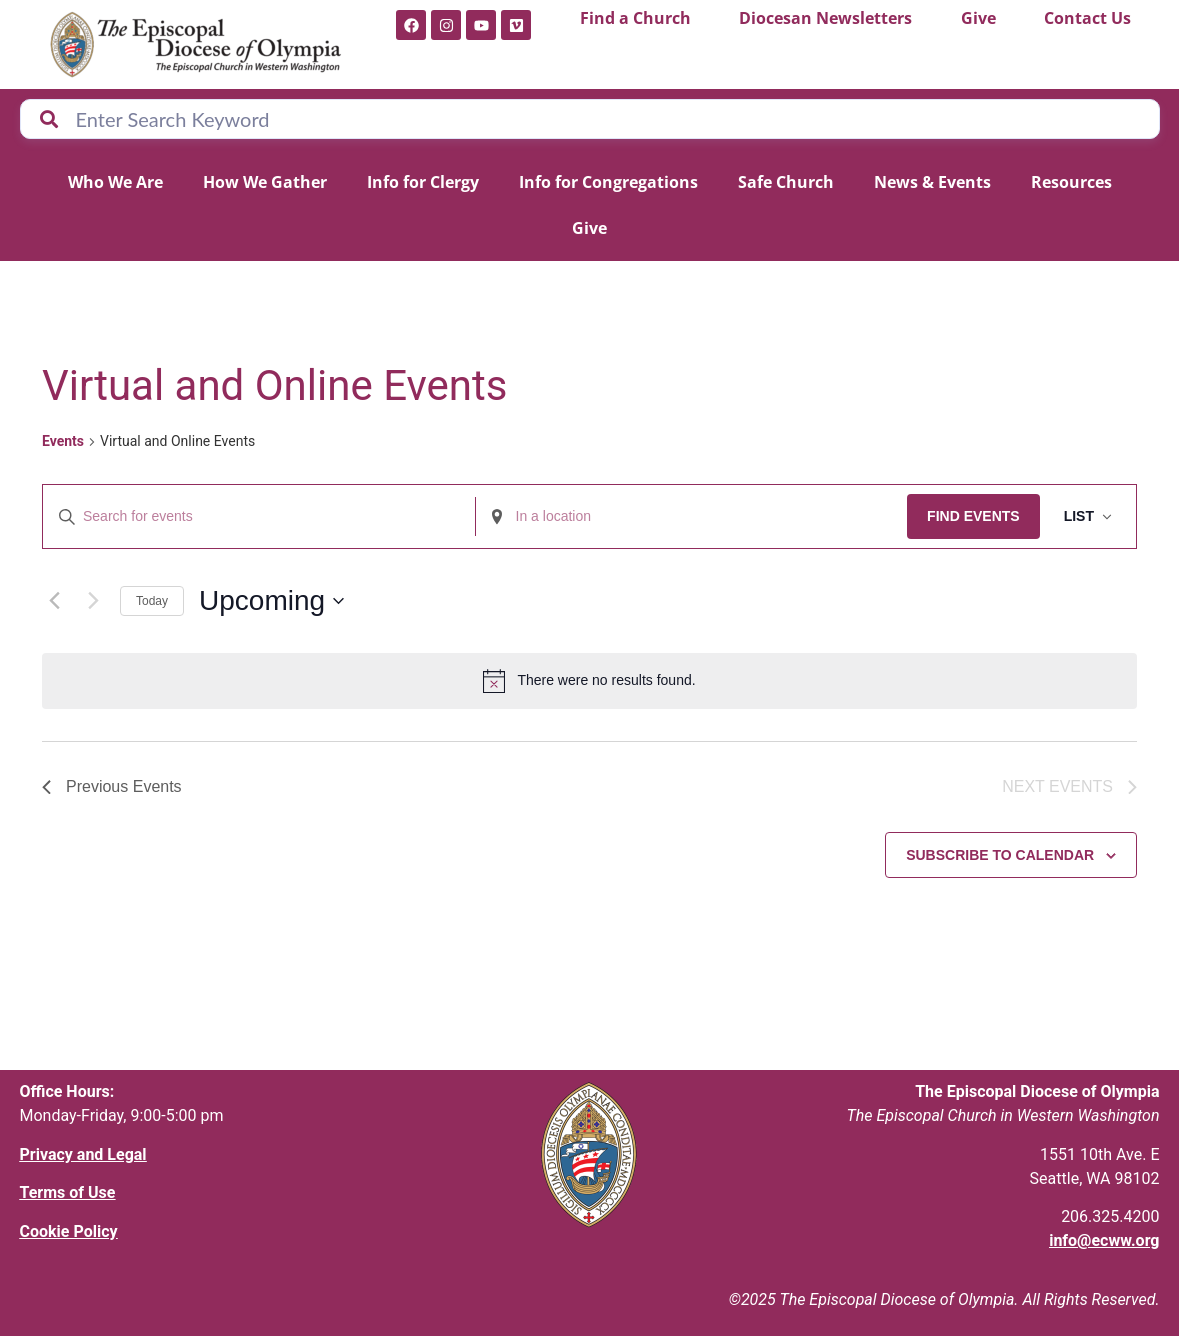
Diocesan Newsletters (825, 18)
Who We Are (115, 182)
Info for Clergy (423, 182)
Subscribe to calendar (1000, 855)
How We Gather (265, 182)
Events (63, 441)
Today (152, 601)
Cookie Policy (69, 1231)
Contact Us (1087, 18)
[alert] (589, 681)
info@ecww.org (1104, 1240)
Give (978, 18)
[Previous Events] (54, 601)
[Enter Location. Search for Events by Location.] (692, 516)
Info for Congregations (608, 182)
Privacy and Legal (83, 1154)
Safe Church (786, 182)
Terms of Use (68, 1192)
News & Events (932, 182)
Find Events (973, 516)
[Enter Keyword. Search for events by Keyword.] (259, 516)
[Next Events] (93, 601)
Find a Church (635, 18)
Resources (1071, 182)
